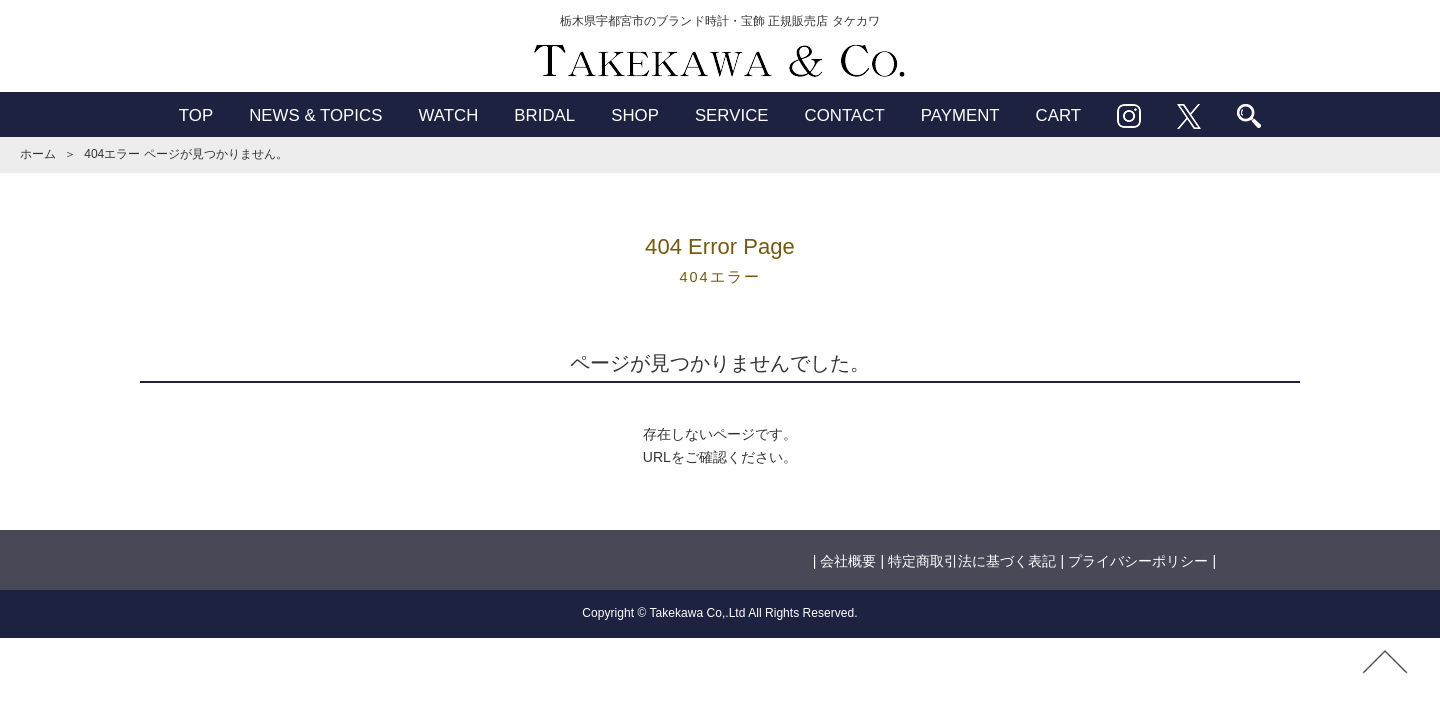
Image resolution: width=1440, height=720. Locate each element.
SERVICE (732, 115)
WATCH (448, 115)
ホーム (38, 154)
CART (1059, 115)
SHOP (635, 115)
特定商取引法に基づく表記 (972, 561)
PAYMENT (960, 115)
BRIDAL (544, 115)
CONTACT (845, 115)
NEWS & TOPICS (315, 115)
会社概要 (848, 561)
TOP (196, 115)
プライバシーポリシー (1138, 561)
